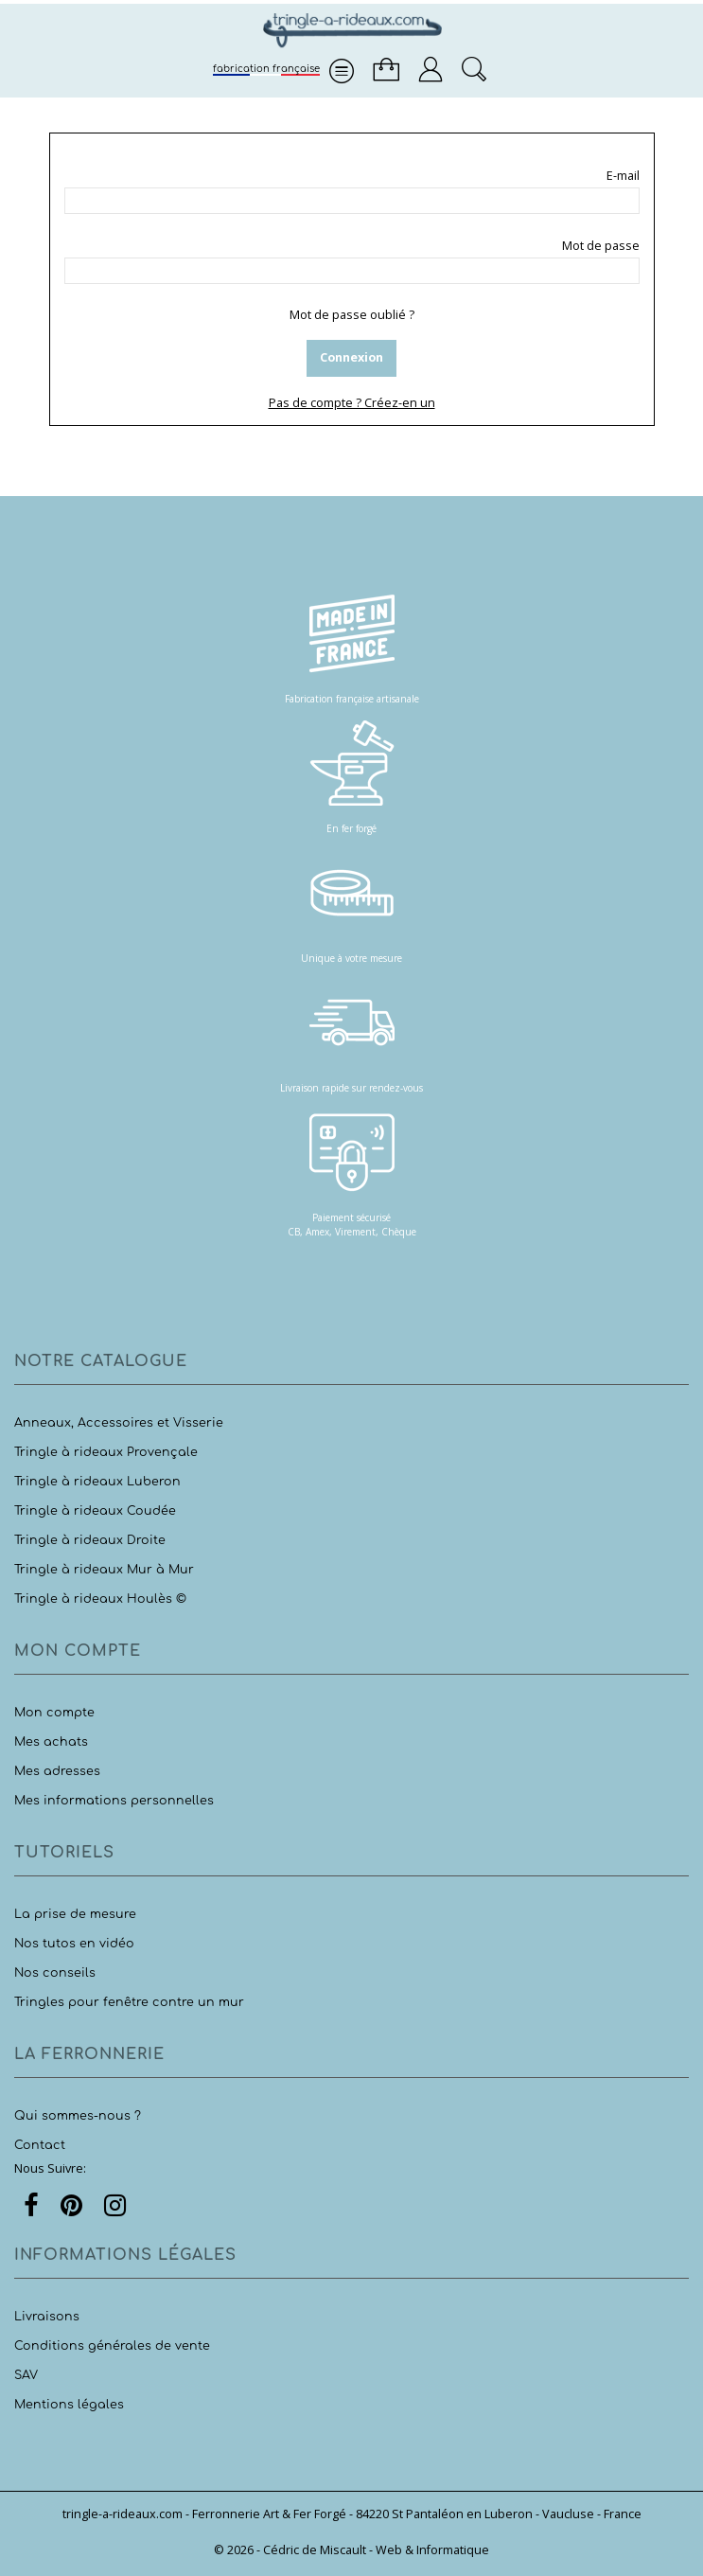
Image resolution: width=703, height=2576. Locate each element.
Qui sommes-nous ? (77, 2116)
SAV (26, 2375)
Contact (39, 2145)
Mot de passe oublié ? (352, 315)
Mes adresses (57, 1771)
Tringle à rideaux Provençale (106, 1452)
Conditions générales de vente (112, 2346)
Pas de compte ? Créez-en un (352, 403)
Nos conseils (55, 1973)
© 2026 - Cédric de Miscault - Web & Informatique (351, 2550)
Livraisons (46, 2316)
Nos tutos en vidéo (74, 1943)
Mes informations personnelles (114, 1800)
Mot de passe (601, 246)
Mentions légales (69, 2404)
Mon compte (54, 1712)
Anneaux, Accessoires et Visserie (118, 1423)
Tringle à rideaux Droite (90, 1540)
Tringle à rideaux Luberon (97, 1481)
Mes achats (51, 1742)
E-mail (623, 176)
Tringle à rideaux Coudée (95, 1511)
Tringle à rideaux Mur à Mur (104, 1569)
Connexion (351, 357)
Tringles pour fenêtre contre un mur (129, 2002)
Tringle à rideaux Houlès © (100, 1599)
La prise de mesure (75, 1914)
